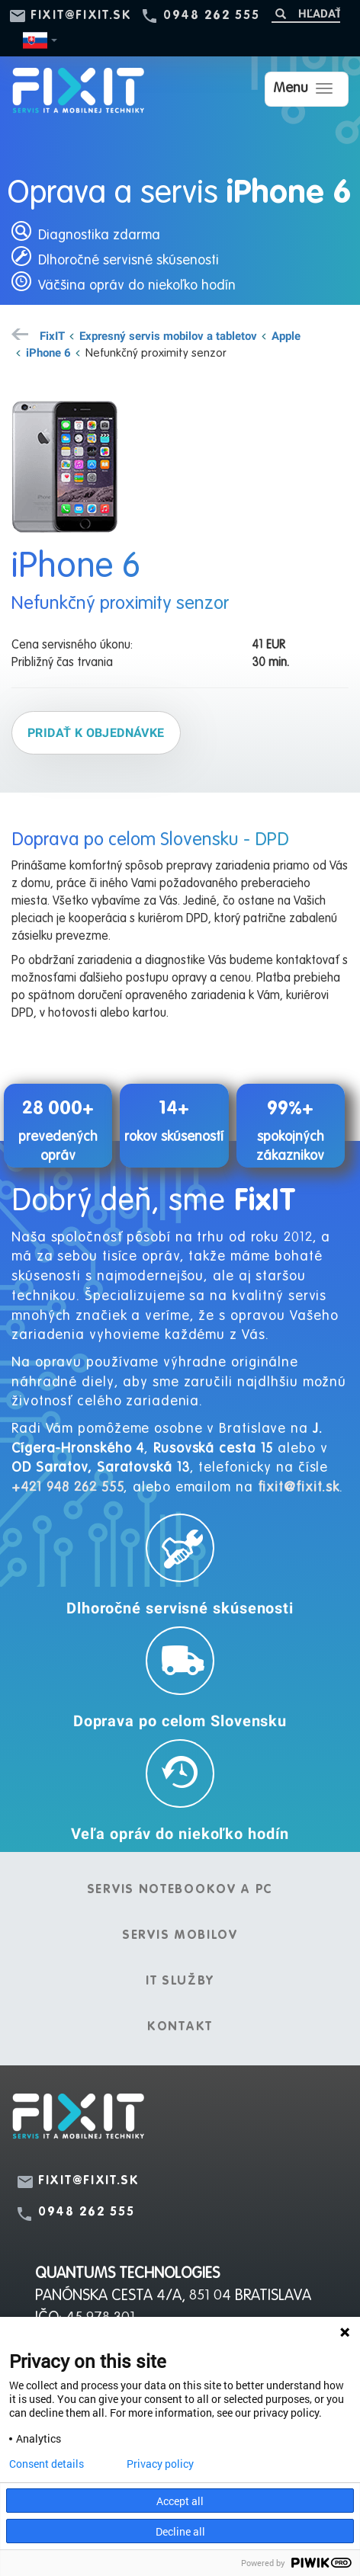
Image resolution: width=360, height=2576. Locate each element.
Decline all (180, 2531)
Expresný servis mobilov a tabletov (168, 335)
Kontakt (180, 2027)
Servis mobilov (180, 1936)
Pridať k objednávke (96, 732)
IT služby (180, 1981)
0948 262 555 (211, 16)
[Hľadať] (306, 13)
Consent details (46, 2464)
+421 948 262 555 (67, 1488)
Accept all (180, 2501)
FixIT (52, 335)
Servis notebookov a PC (180, 1890)
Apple (286, 335)
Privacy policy (160, 2464)
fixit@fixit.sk (81, 16)
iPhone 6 (48, 352)
